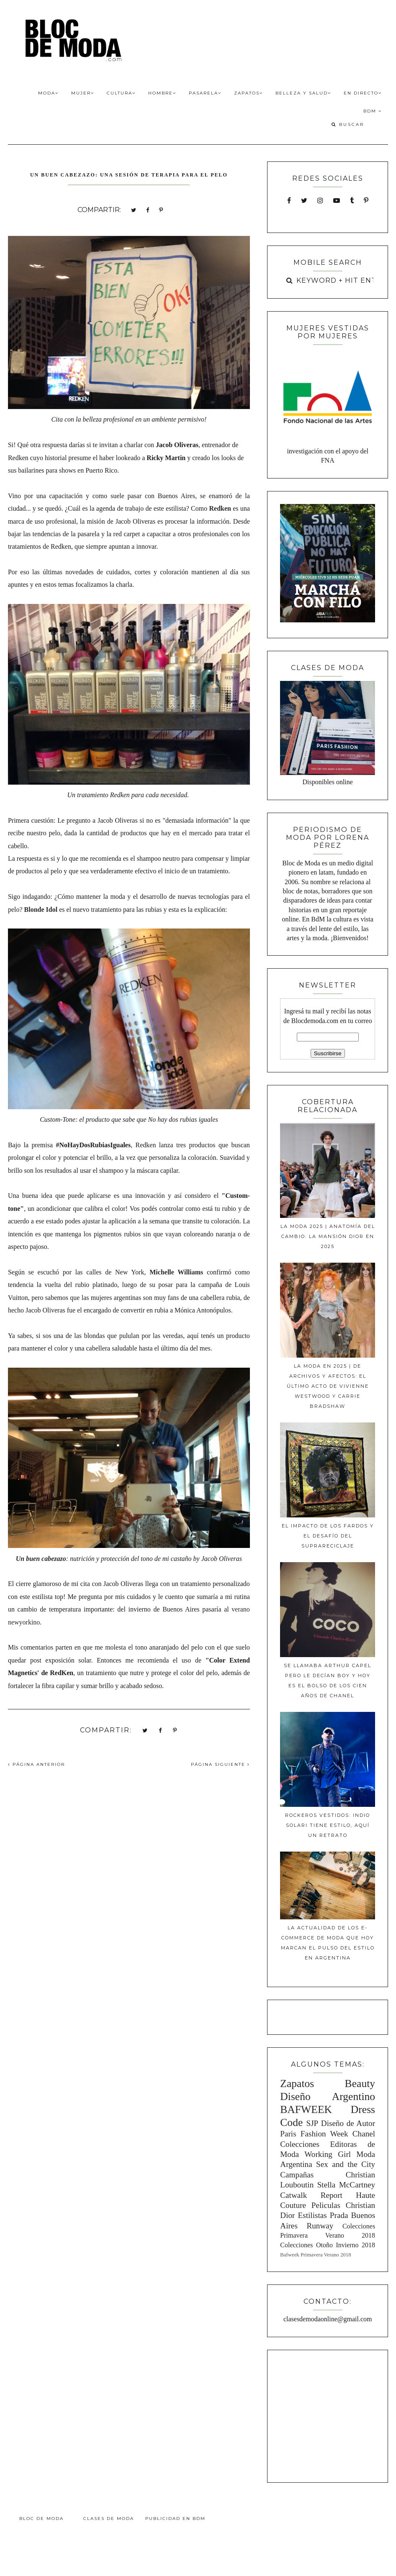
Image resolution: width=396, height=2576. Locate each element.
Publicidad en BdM (175, 2518)
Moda (48, 93)
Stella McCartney (346, 2184)
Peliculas (325, 2205)
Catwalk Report (311, 2195)
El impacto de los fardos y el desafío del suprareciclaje (328, 1536)
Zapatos (248, 93)
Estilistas (312, 2215)
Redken (220, 508)
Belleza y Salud (303, 93)
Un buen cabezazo (41, 1558)
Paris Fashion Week (314, 2133)
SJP (312, 2123)
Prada (339, 2215)
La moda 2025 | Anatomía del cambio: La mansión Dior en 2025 (327, 1236)
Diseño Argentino (327, 2096)
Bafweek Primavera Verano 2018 (315, 2255)
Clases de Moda (108, 2518)
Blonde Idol (41, 909)
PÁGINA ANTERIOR (36, 1764)
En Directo (363, 93)
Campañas (297, 2174)
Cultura (121, 93)
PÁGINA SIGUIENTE (220, 1764)
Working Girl (327, 2154)
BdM (372, 111)
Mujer (82, 93)
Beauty (360, 2083)
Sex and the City (345, 2164)
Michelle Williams (176, 1272)
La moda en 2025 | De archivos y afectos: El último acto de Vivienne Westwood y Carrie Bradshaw (328, 1386)
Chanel (363, 2133)
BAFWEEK (306, 2109)
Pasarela (205, 93)
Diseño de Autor (348, 2123)
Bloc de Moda (41, 2518)
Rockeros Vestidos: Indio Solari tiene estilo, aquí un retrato (327, 1825)
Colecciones (299, 2144)
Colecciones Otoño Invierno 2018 (327, 2245)
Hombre (162, 93)
